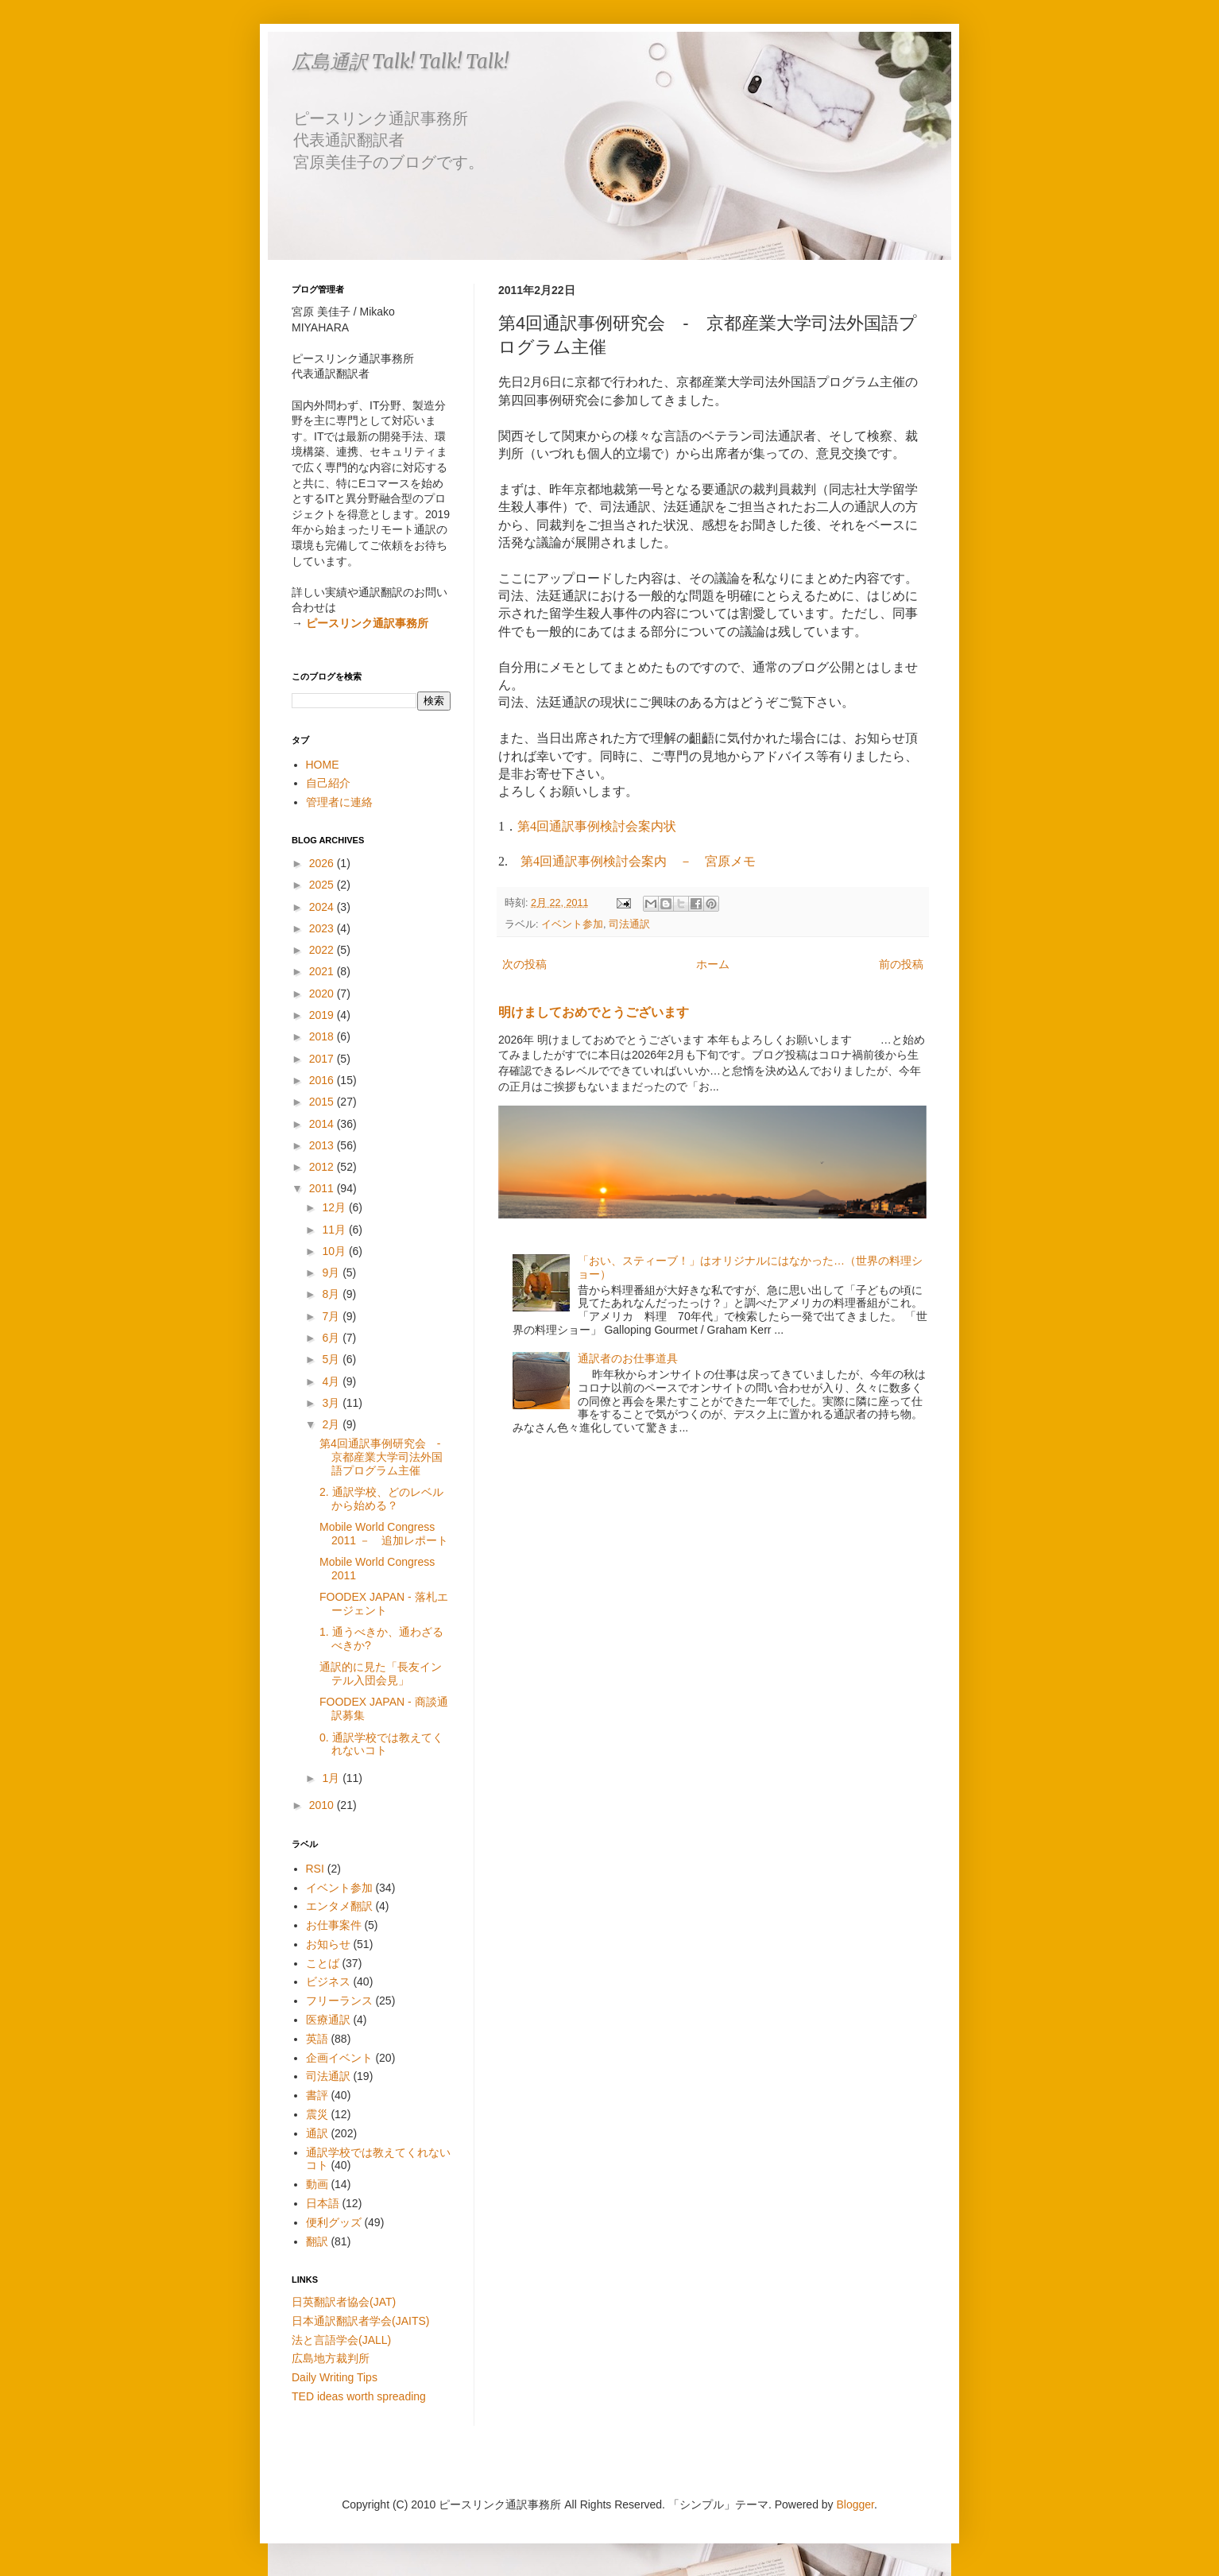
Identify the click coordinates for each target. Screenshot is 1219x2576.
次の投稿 (524, 964)
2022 (323, 949)
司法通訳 (629, 924)
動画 (317, 2184)
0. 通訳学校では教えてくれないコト (381, 1744)
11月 (335, 1229)
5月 (332, 1359)
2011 (323, 1188)
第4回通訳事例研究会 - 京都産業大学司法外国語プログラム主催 (385, 1457)
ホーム (712, 964)
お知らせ (328, 1944)
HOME (322, 764)
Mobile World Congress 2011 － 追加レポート (383, 1533)
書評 (317, 2095)
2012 (323, 1166)
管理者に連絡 (339, 802)
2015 (323, 1101)
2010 (323, 1805)
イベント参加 (572, 924)
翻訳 (317, 2241)
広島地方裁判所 (331, 2358)
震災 (317, 2114)
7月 (332, 1316)
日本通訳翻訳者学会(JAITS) (360, 2321)
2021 (323, 971)
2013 (323, 1145)
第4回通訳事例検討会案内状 (596, 826)
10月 (335, 1251)
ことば (322, 1963)
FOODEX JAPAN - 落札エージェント (383, 1603)
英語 (317, 2038)
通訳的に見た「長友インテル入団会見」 (380, 1673)
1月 (332, 1778)
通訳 (317, 2133)
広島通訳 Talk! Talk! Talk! (400, 61)
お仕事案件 (334, 1925)
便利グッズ (334, 2222)
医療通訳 (328, 2019)
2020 (323, 993)
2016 (323, 1080)
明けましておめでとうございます (593, 1012)
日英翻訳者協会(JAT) (344, 2301)
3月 (332, 1402)
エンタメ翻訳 (339, 1906)
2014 (323, 1124)
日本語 (322, 2203)
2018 (323, 1036)
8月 (332, 1294)
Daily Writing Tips (334, 2377)
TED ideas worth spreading (359, 2396)
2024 (323, 907)
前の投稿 (901, 964)
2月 (332, 1424)
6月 (332, 1337)
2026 (323, 863)
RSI (315, 1868)
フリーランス (339, 2000)
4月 (332, 1381)
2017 (323, 1058)
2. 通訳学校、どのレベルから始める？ (381, 1499)
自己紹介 (328, 783)
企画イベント (339, 2057)
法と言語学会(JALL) (341, 2340)
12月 (335, 1207)
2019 (323, 1015)
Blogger (855, 2504)
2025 (323, 884)
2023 (323, 928)
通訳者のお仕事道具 (628, 1358)
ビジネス (328, 1981)
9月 (332, 1272)
